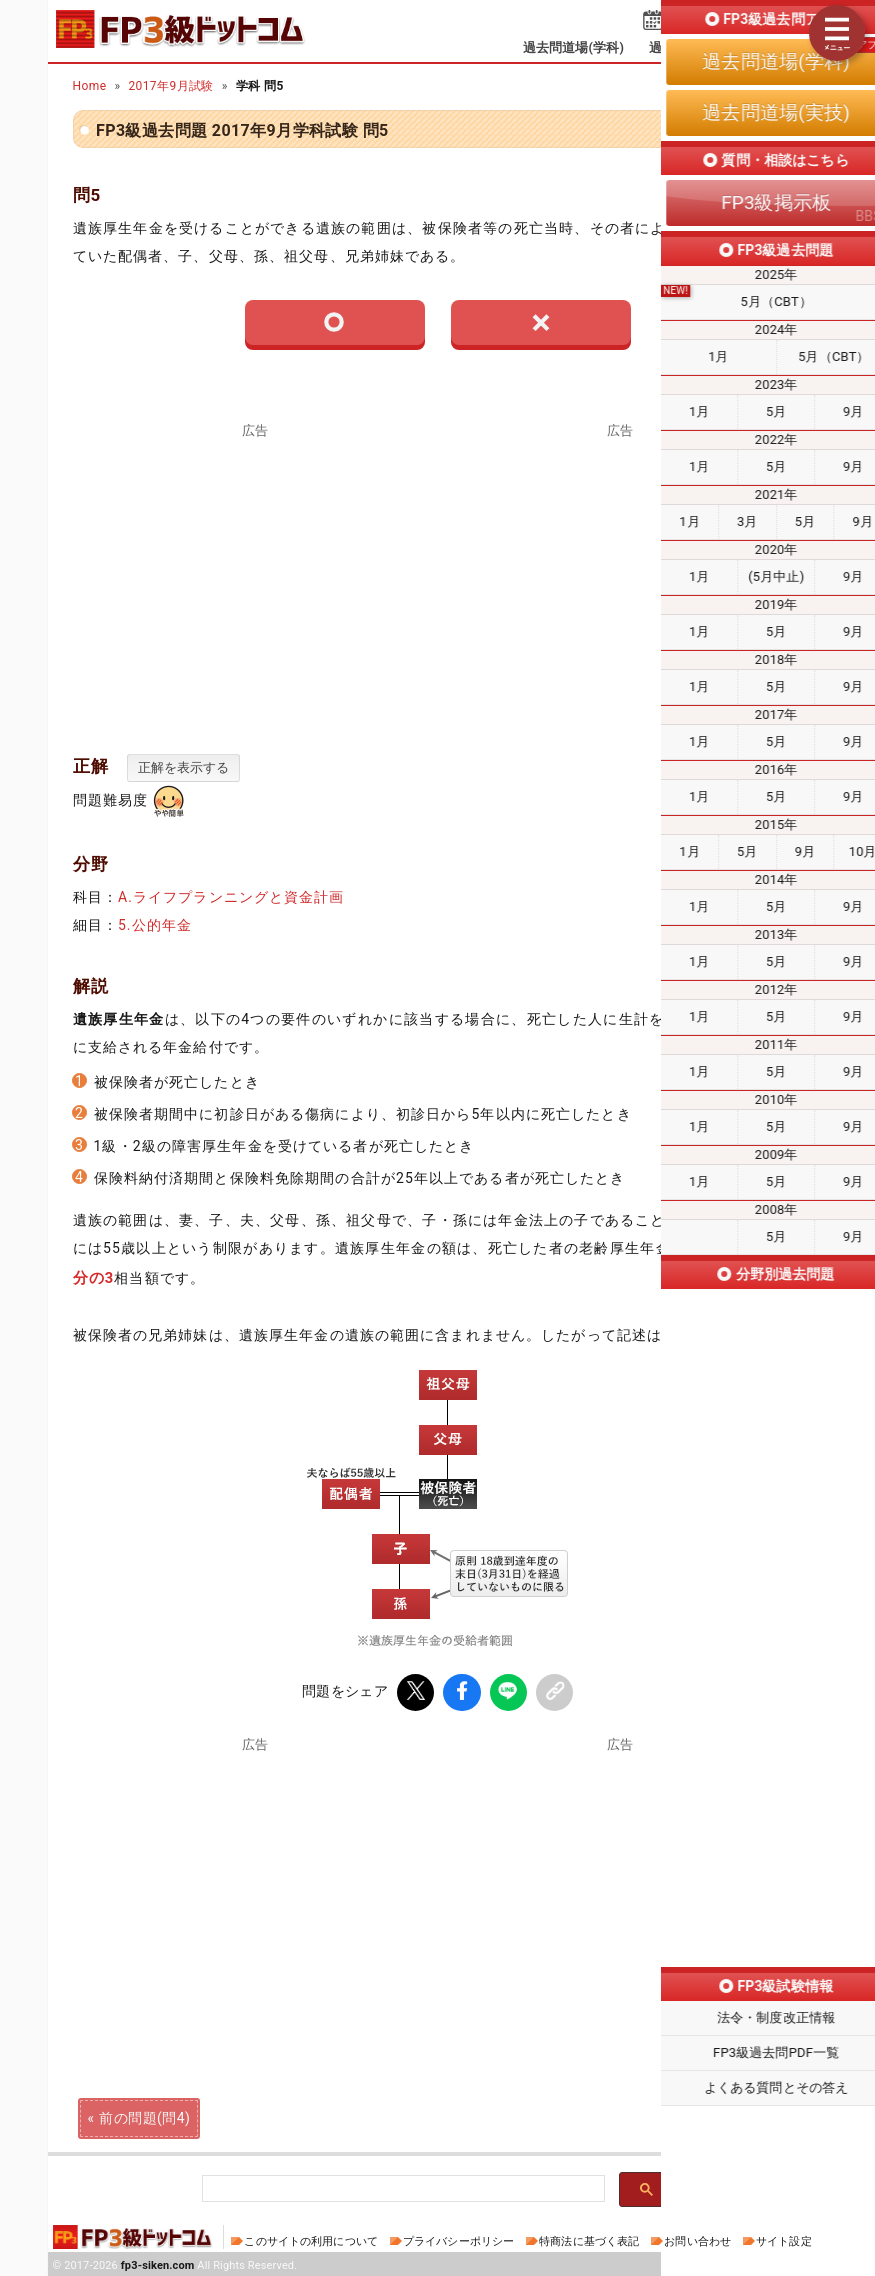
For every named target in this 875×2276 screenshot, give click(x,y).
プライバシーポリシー (458, 2238)
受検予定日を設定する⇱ (743, 22)
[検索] (401, 2186)
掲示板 (794, 47)
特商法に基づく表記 (589, 2238)
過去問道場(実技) (699, 47)
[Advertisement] (620, 577)
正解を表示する (183, 767)
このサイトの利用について (311, 2238)
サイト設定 (784, 2238)
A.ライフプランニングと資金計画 (231, 897)
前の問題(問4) (144, 2115)
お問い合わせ (697, 2238)
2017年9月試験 (170, 86)
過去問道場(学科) (573, 47)
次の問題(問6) (730, 2115)
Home (90, 86)
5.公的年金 (155, 925)
